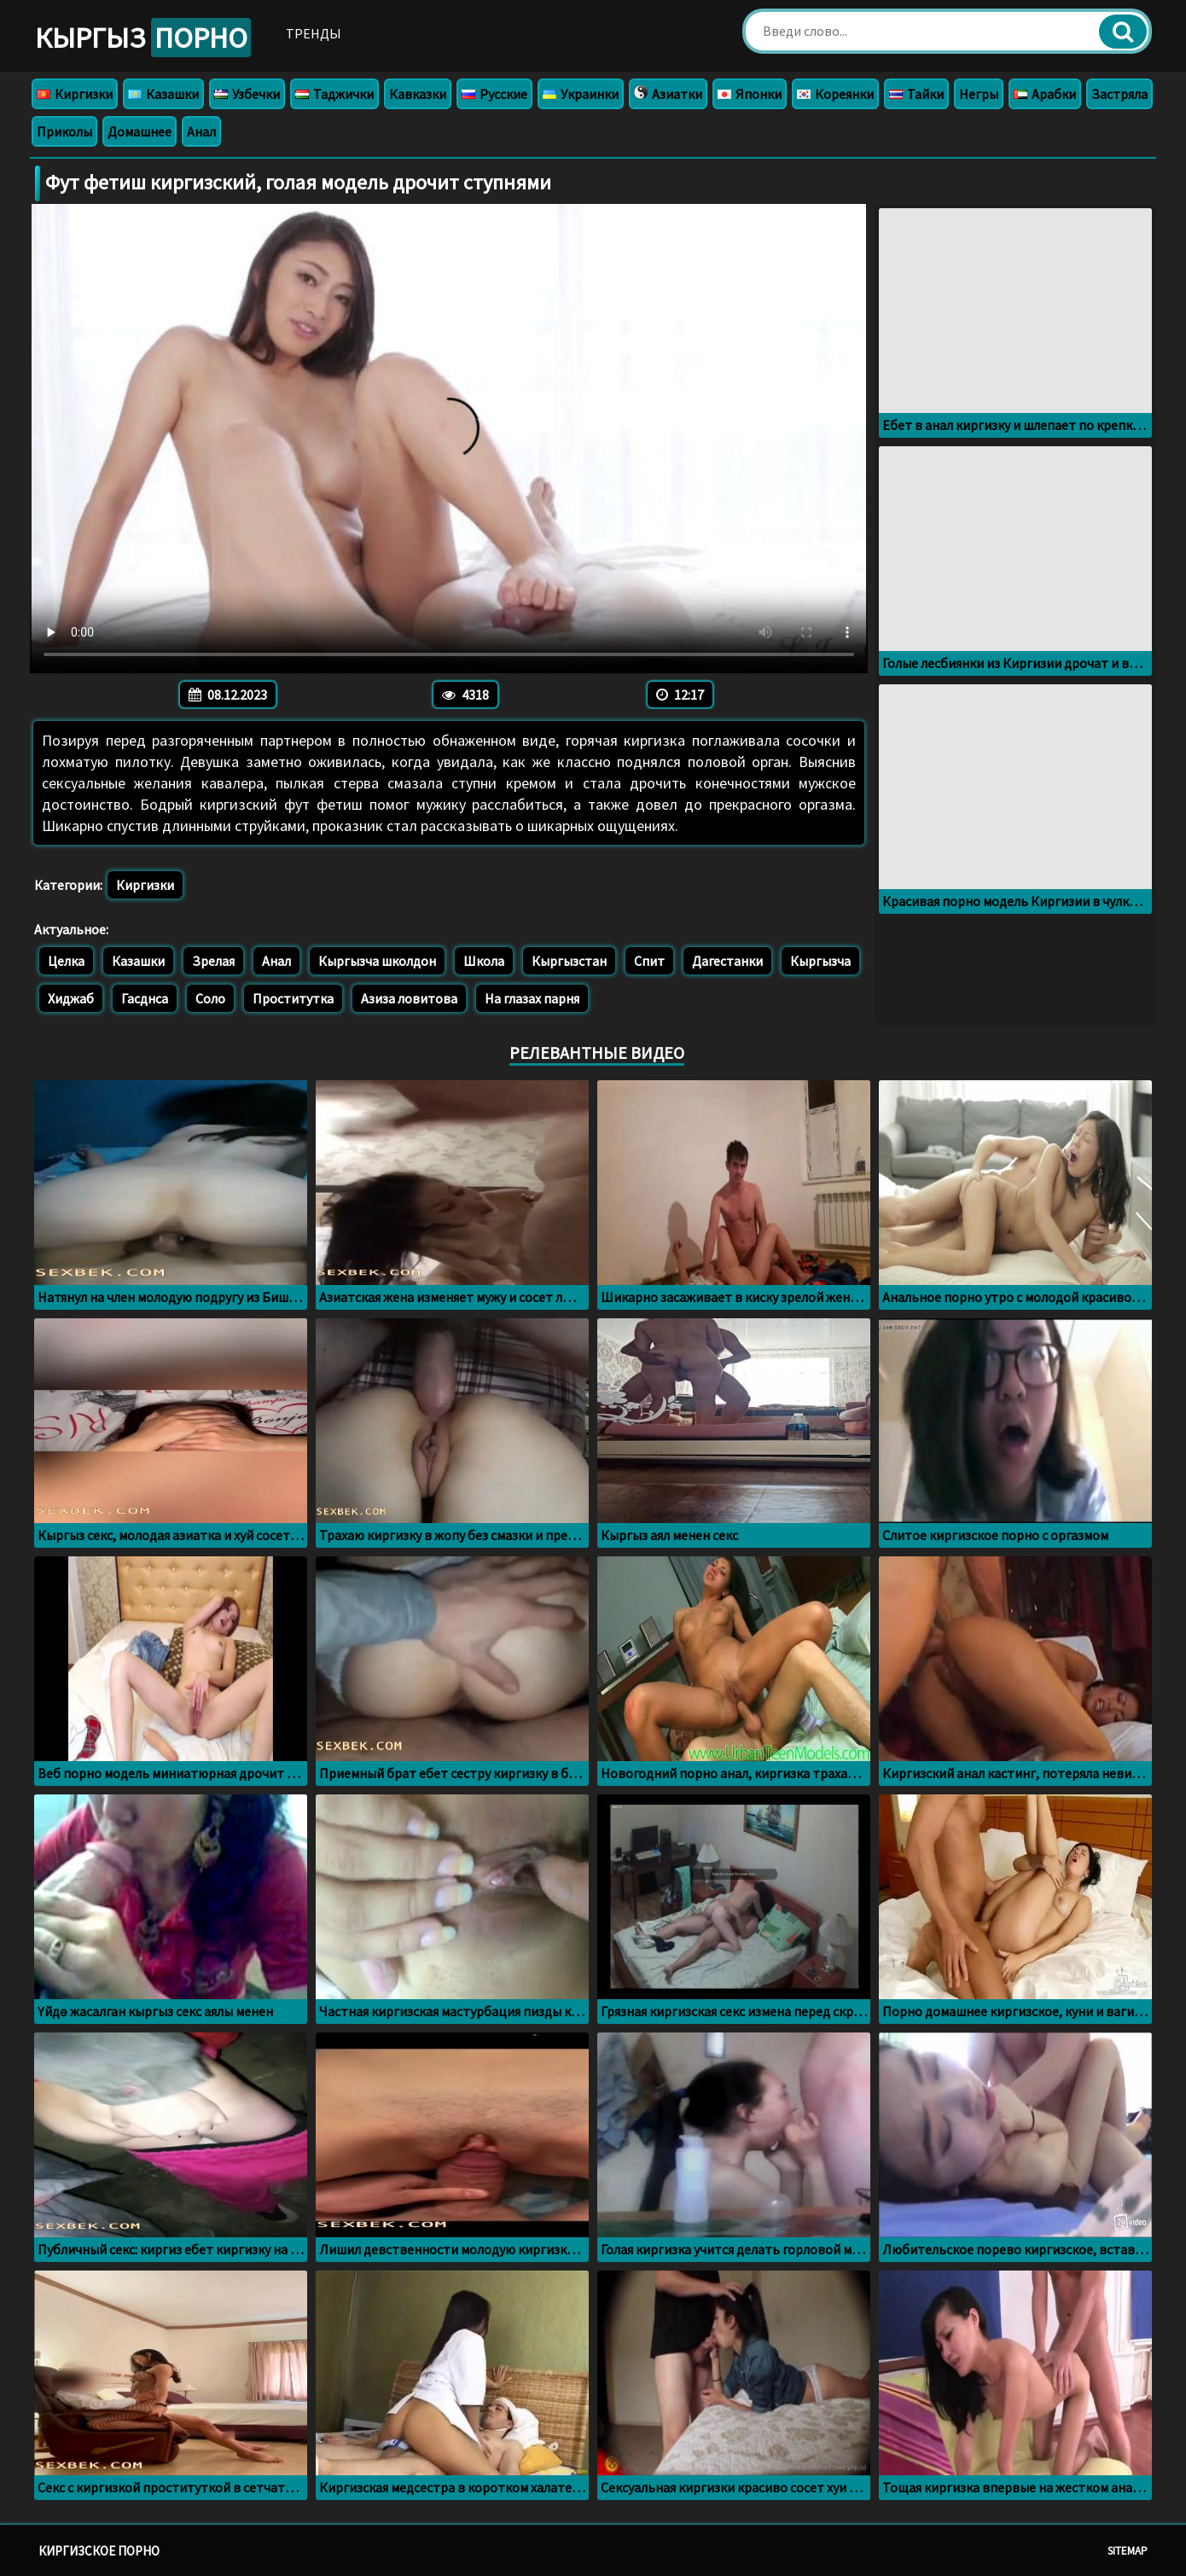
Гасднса (144, 998)
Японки (750, 93)
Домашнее (140, 131)
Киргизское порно (99, 2551)
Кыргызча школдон (377, 960)
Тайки (916, 93)
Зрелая (213, 960)
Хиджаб (71, 998)
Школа (483, 960)
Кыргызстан (569, 960)
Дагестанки (727, 960)
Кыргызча (820, 960)
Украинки (581, 93)
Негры (978, 93)
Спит (649, 960)
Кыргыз (143, 37)
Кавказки (417, 93)
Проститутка (293, 998)
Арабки (1045, 93)
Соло (210, 998)
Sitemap (1128, 2551)
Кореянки (835, 93)
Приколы (64, 131)
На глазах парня (532, 998)
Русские (494, 93)
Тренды (313, 33)
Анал (201, 131)
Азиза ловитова (409, 998)
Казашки (163, 93)
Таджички (334, 93)
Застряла (1119, 93)
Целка (66, 960)
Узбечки (247, 93)
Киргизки (75, 93)
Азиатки (668, 93)
